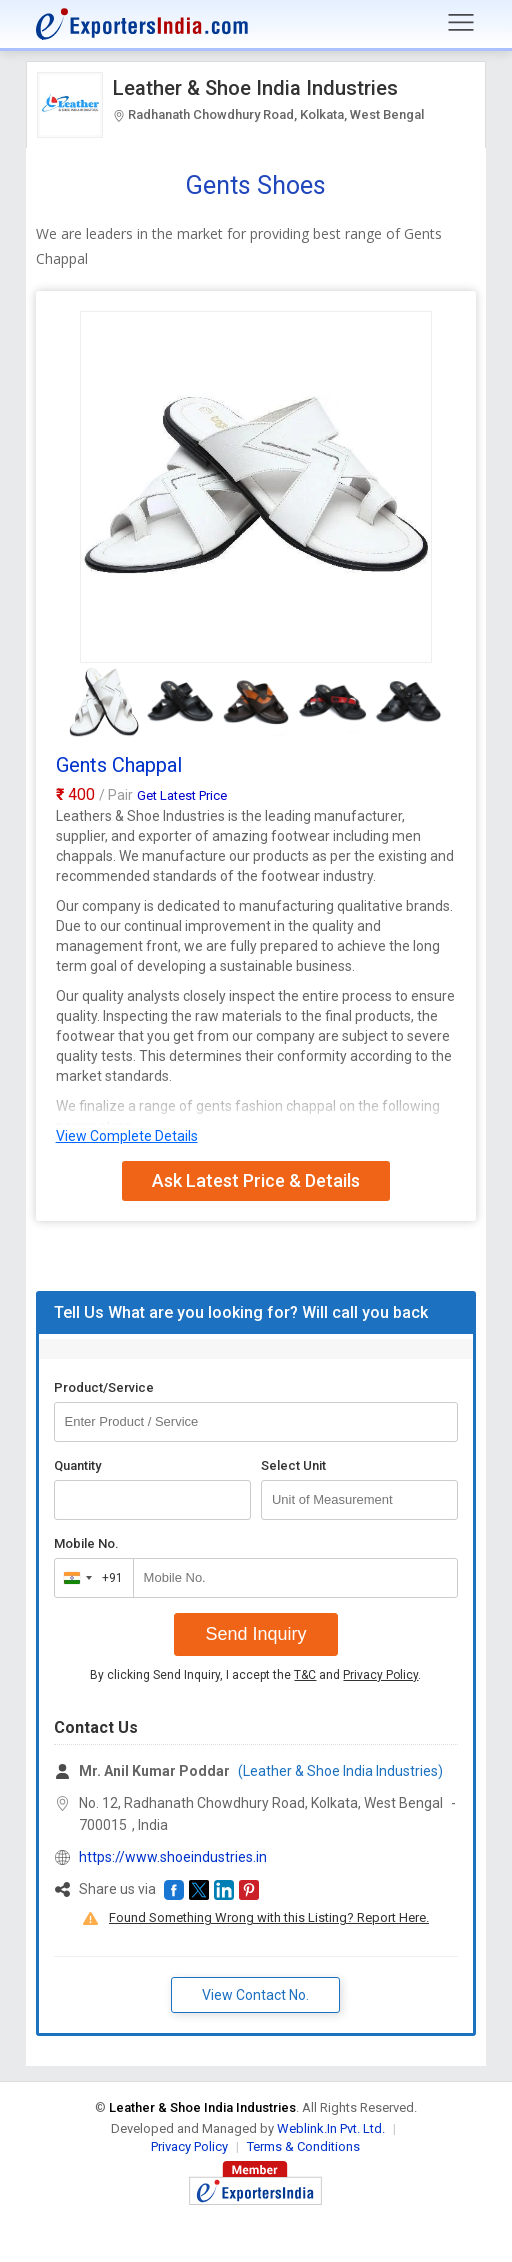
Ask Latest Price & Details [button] (256, 1180)
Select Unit (293, 1465)
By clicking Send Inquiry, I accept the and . (255, 1675)
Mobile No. (86, 1543)
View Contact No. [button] (255, 1995)
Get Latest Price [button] (182, 795)
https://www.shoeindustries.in (173, 1857)
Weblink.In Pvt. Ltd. (331, 2128)
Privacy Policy (380, 1675)
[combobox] (89, 1578)
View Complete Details (127, 1136)
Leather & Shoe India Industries (255, 88)
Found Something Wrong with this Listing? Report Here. (269, 1917)
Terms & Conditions (303, 2146)
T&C (305, 1675)
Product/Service (104, 1387)
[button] (174, 1890)
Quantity (77, 1465)
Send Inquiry (255, 1634)
